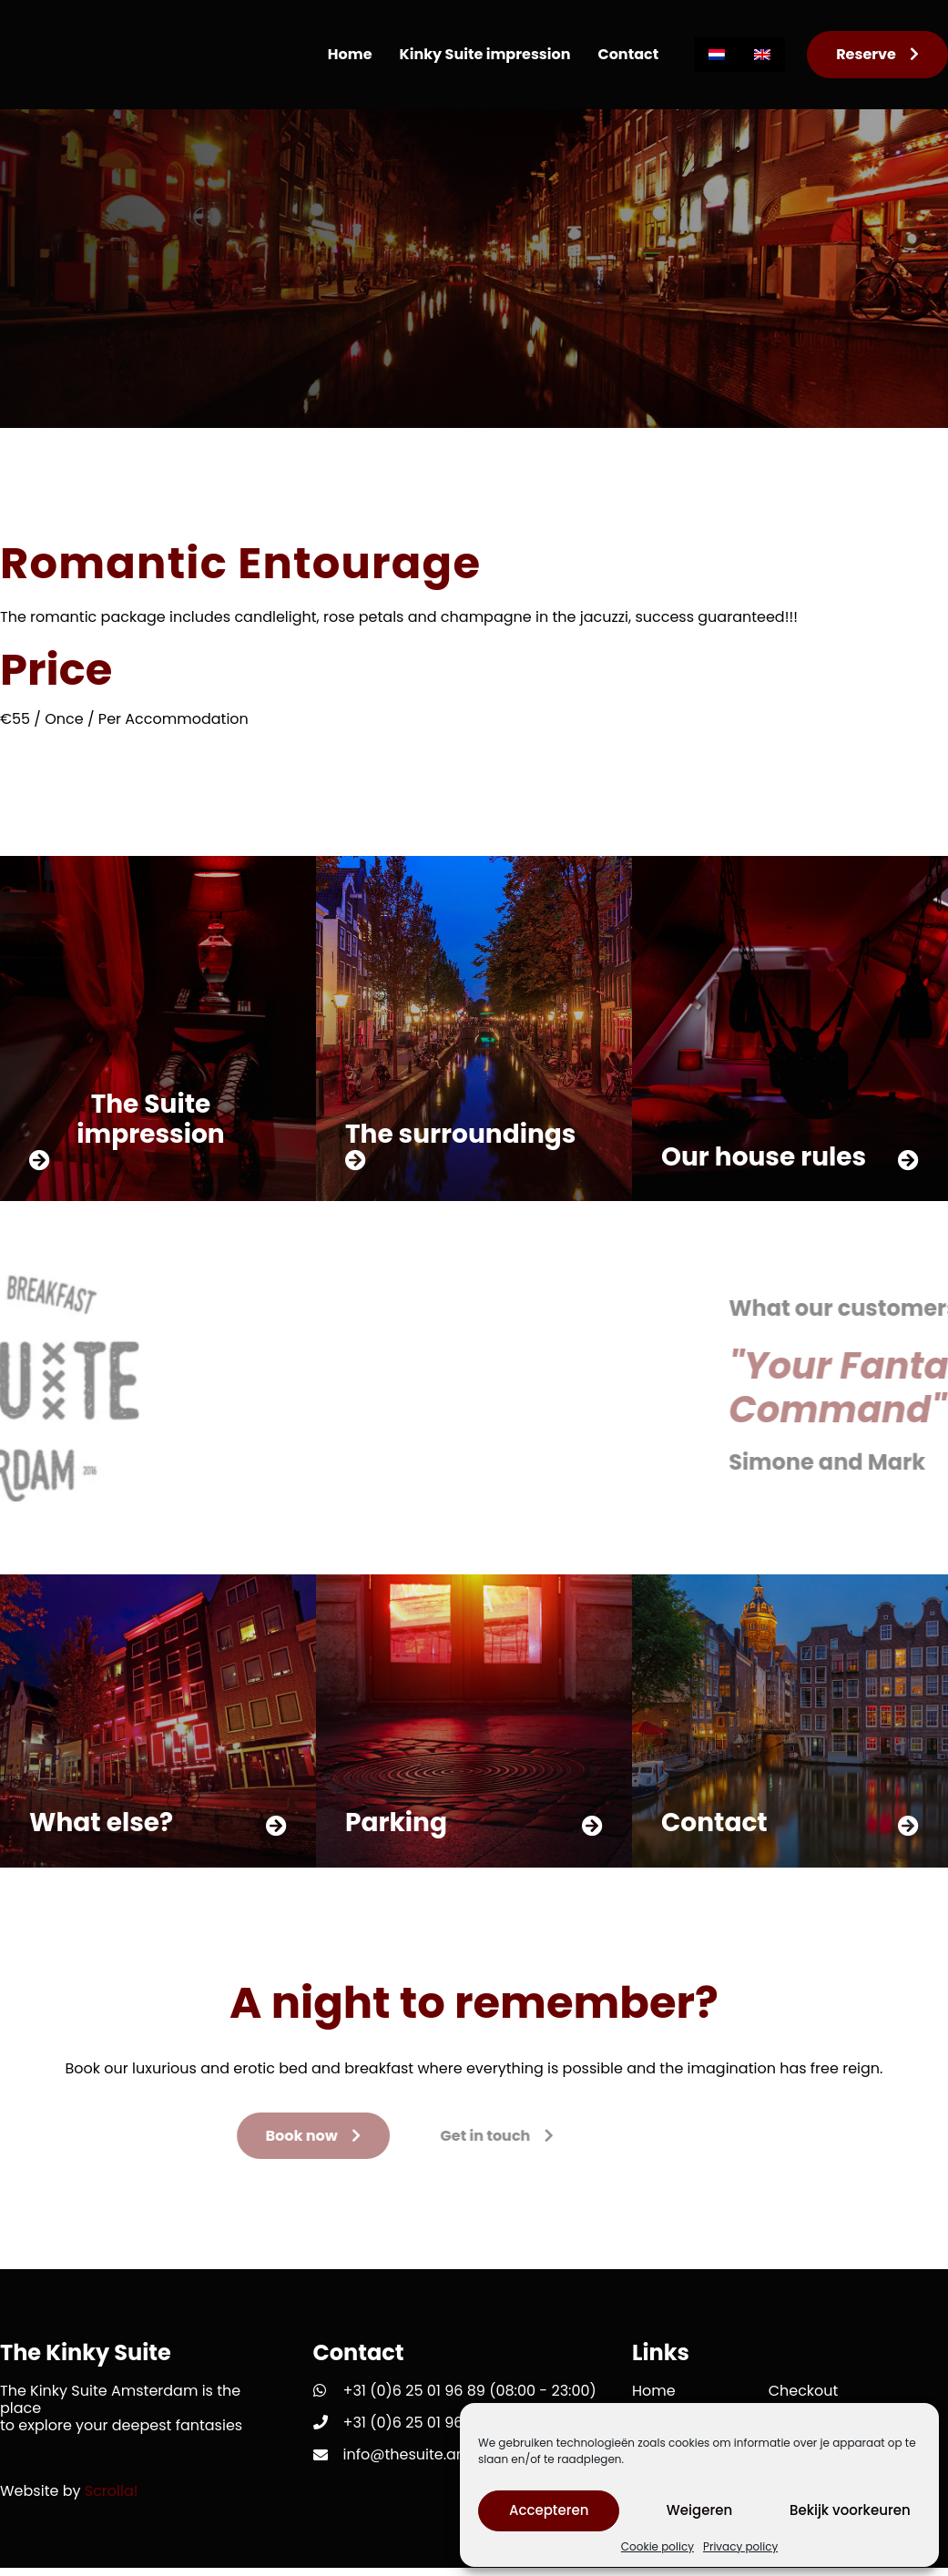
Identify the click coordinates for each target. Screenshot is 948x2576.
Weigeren (699, 2510)
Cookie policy (657, 2546)
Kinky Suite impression (485, 54)
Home (350, 54)
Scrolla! (111, 2499)
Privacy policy (740, 2546)
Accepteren (548, 2510)
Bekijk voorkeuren (850, 2510)
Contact (627, 54)
